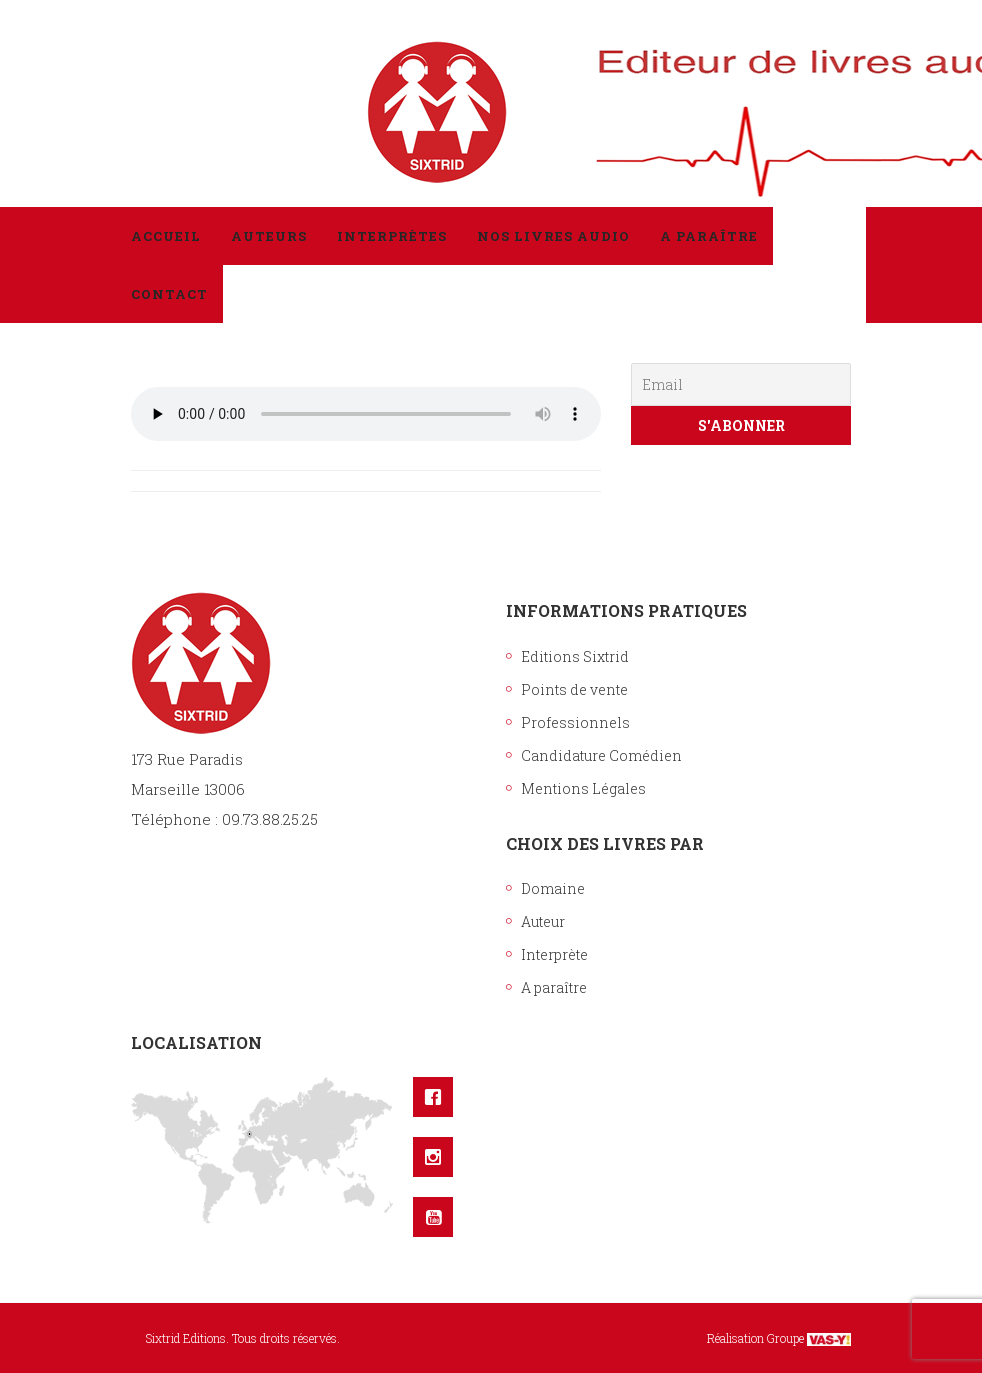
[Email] (741, 384)
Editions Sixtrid (575, 656)
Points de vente (574, 689)
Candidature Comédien (601, 755)
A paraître (554, 987)
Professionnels (575, 722)
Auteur (543, 921)
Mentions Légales (583, 788)
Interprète (554, 954)
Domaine (553, 888)
